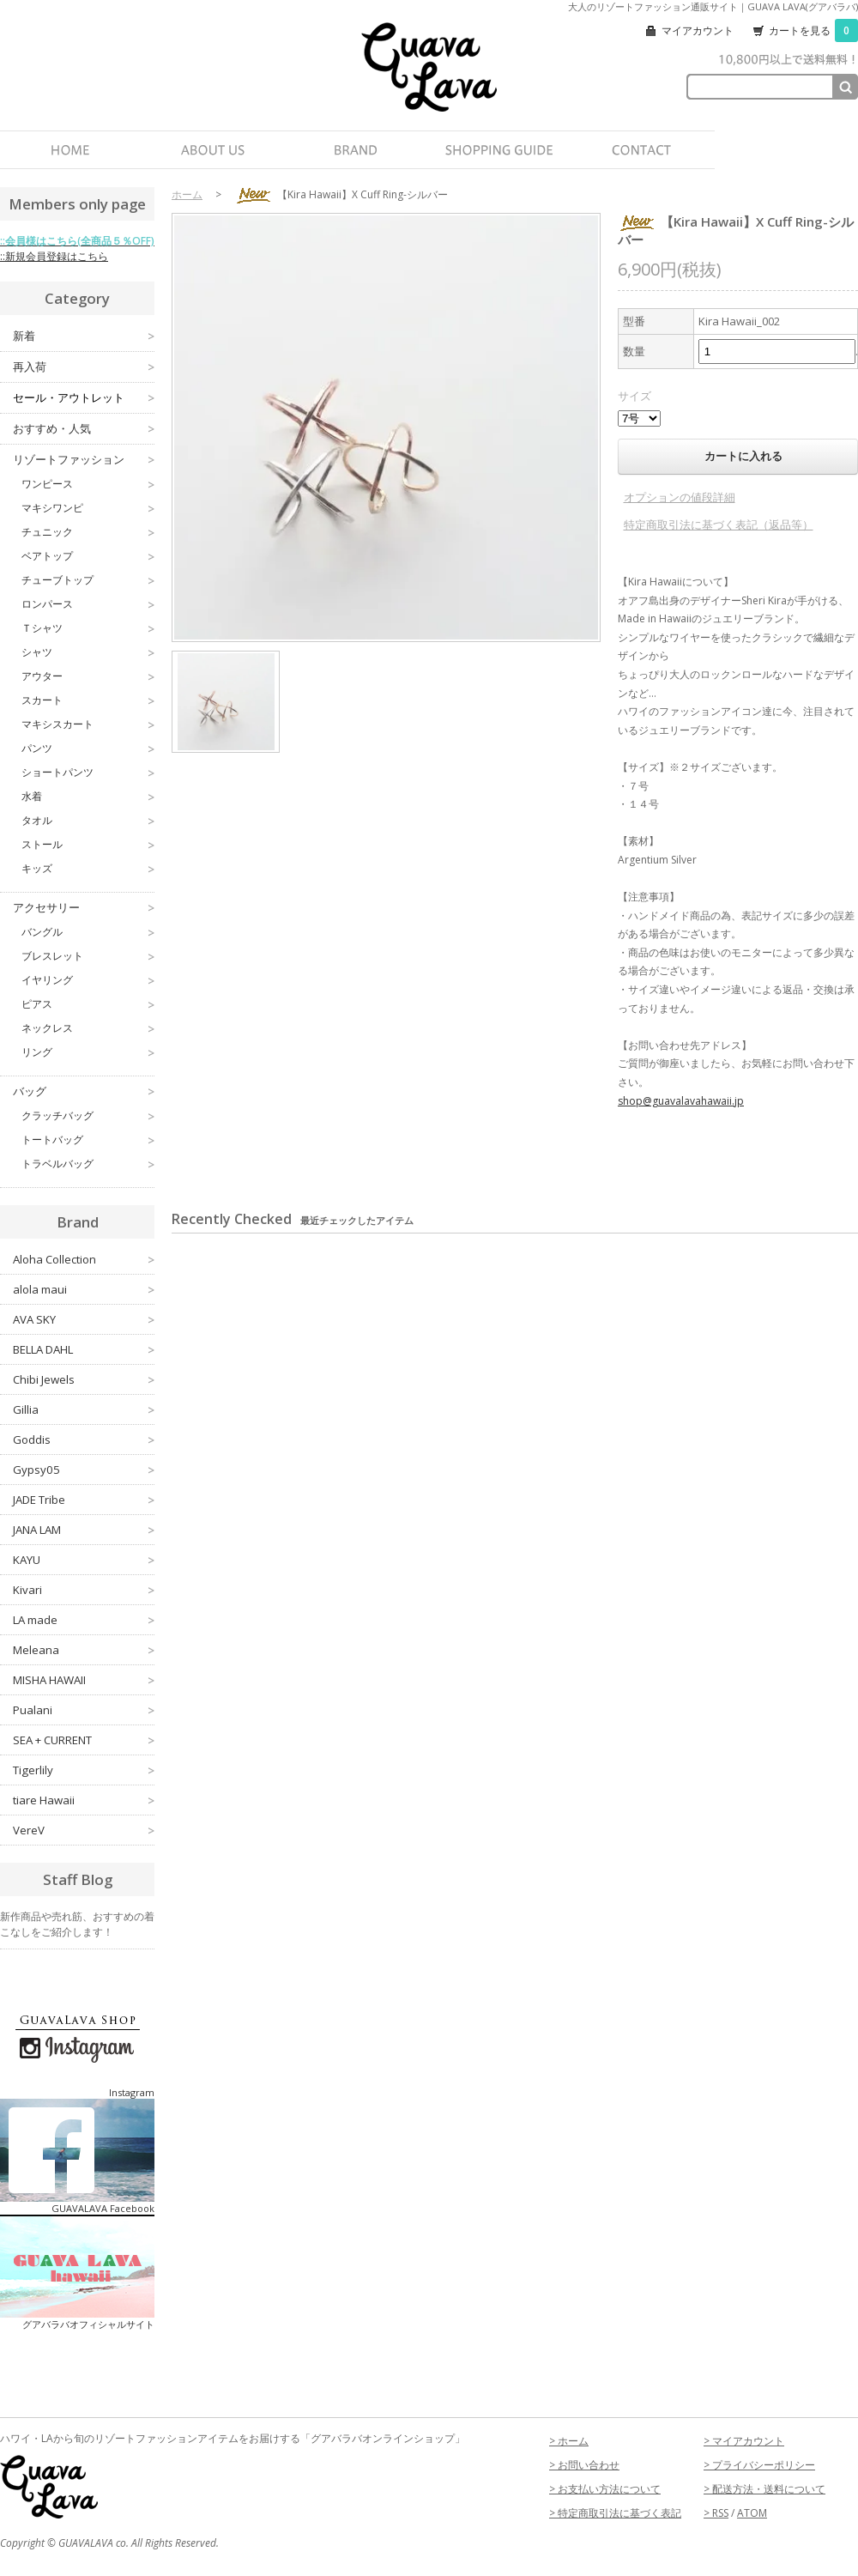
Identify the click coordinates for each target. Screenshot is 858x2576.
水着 (87, 796)
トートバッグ (87, 1140)
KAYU (83, 1559)
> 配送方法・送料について (764, 2489)
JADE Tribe (83, 1499)
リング (87, 1052)
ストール (87, 844)
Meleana (83, 1650)
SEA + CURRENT (83, 1740)
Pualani (83, 1710)
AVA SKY (83, 1319)
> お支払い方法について (605, 2489)
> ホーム (569, 2441)
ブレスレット (87, 956)
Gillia (83, 1409)
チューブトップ (87, 580)
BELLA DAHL (83, 1349)
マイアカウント (698, 30)
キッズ (87, 868)
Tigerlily (83, 1770)
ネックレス (87, 1028)
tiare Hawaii (83, 1800)
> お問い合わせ (584, 2465)
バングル (87, 932)
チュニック (87, 532)
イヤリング (87, 980)
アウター (87, 676)
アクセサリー (83, 908)
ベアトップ (87, 556)
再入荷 (83, 367)
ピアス (87, 1004)
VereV (83, 1830)
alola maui (83, 1289)
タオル (87, 820)
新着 (83, 336)
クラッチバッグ (87, 1116)
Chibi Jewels (83, 1379)
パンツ (87, 748)
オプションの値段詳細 (679, 497)
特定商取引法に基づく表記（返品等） (718, 524)
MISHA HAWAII (83, 1680)
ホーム (187, 194)
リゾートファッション (83, 460)
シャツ (87, 652)
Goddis (83, 1439)
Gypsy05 (83, 1469)
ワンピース (87, 484)
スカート (87, 700)
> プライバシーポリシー (759, 2465)
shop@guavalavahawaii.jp (681, 1101)
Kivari (83, 1589)
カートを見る (813, 30)
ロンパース (87, 604)
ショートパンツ (87, 772)
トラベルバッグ (87, 1164)
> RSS (716, 2513)
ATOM (752, 2513)
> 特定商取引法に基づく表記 (615, 2513)
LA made (83, 1619)
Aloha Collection (83, 1259)
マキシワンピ (87, 508)
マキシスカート (87, 724)
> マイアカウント (744, 2441)
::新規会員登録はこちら (54, 256)
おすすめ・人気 (83, 429)
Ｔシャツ (87, 628)
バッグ (83, 1091)
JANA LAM (83, 1529)
